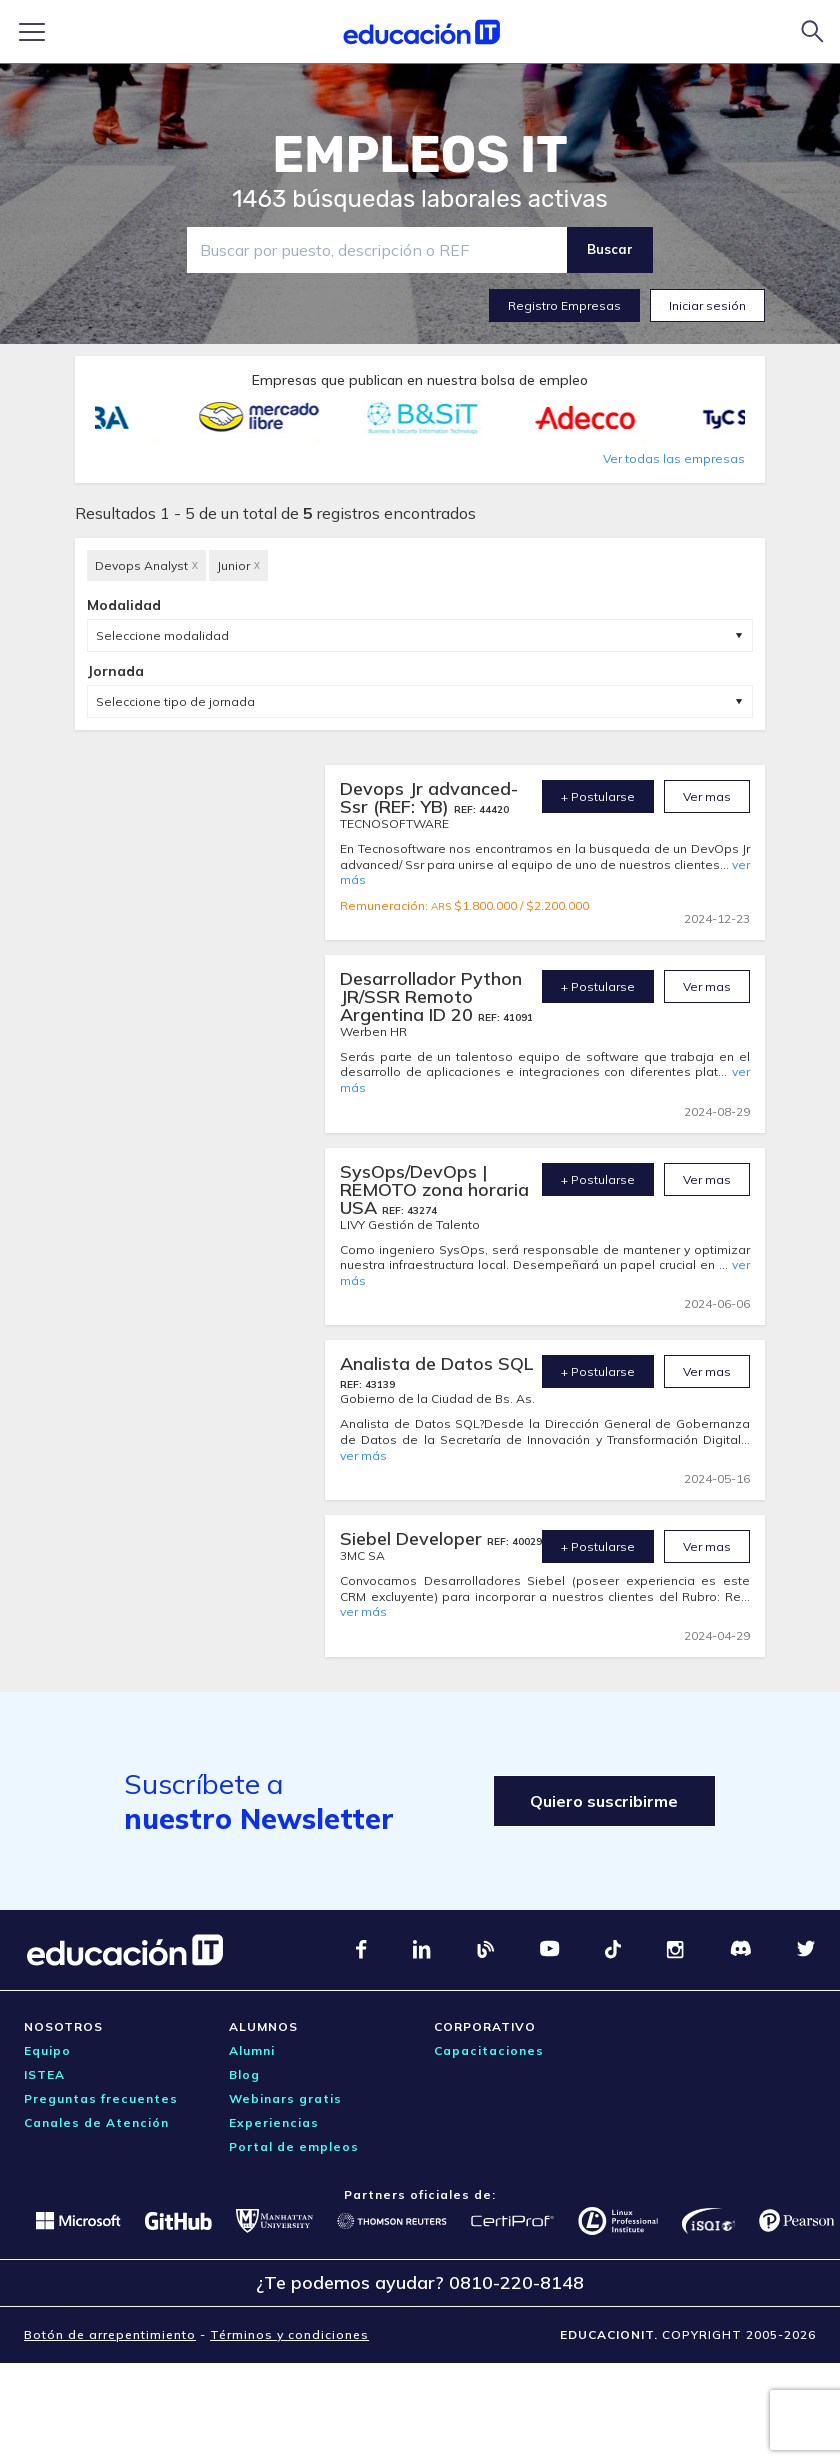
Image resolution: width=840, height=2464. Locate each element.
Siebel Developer (413, 1538)
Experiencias (274, 2122)
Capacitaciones (489, 2050)
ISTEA (44, 2074)
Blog (244, 2074)
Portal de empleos (294, 2146)
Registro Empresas (564, 305)
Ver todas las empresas (674, 458)
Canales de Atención (96, 2122)
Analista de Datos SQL (437, 1363)
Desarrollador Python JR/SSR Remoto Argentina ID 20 (431, 996)
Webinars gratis (285, 2098)
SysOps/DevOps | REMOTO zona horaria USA (434, 1189)
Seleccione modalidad (162, 635)
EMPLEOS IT (420, 155)
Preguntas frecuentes (101, 2098)
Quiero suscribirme (601, 1801)
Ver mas (707, 796)
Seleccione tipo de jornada (175, 701)
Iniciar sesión (707, 305)
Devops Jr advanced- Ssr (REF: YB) (429, 797)
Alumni (252, 2050)
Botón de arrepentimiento (110, 2334)
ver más (363, 1455)
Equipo (47, 2050)
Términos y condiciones (289, 2334)
